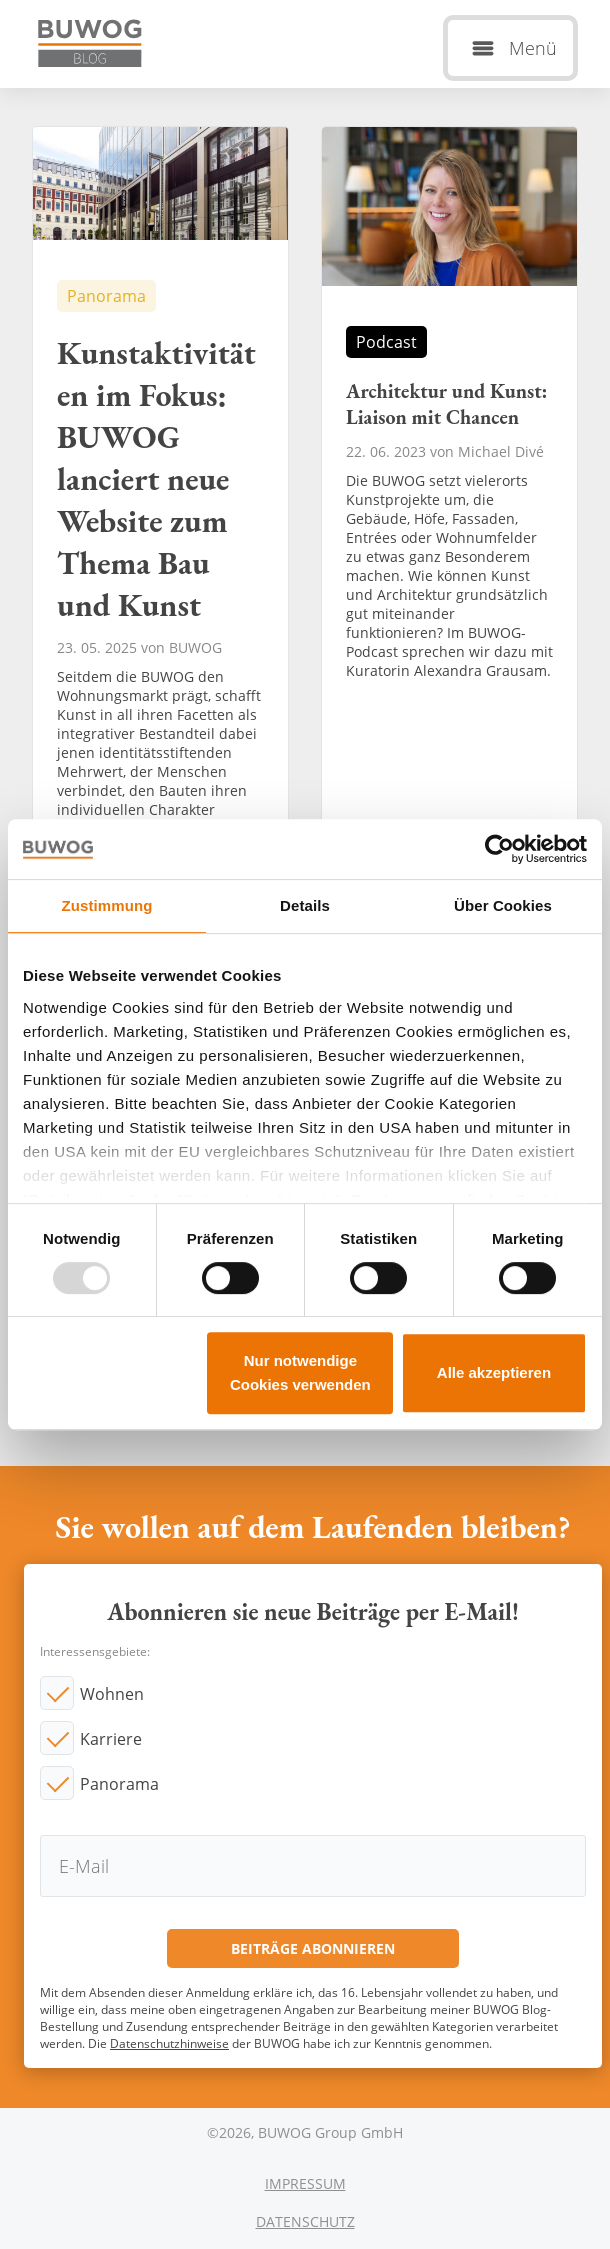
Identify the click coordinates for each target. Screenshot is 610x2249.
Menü (533, 48)
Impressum (305, 2183)
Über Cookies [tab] (503, 905)
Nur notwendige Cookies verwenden (300, 1372)
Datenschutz (305, 2221)
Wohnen (112, 1694)
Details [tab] (305, 905)
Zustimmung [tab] (107, 905)
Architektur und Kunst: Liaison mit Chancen (449, 545)
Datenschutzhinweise (169, 2043)
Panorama (119, 1784)
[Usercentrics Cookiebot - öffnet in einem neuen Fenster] (499, 849)
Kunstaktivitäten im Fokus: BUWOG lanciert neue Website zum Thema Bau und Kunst (160, 545)
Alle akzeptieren (494, 1372)
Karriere (111, 1739)
